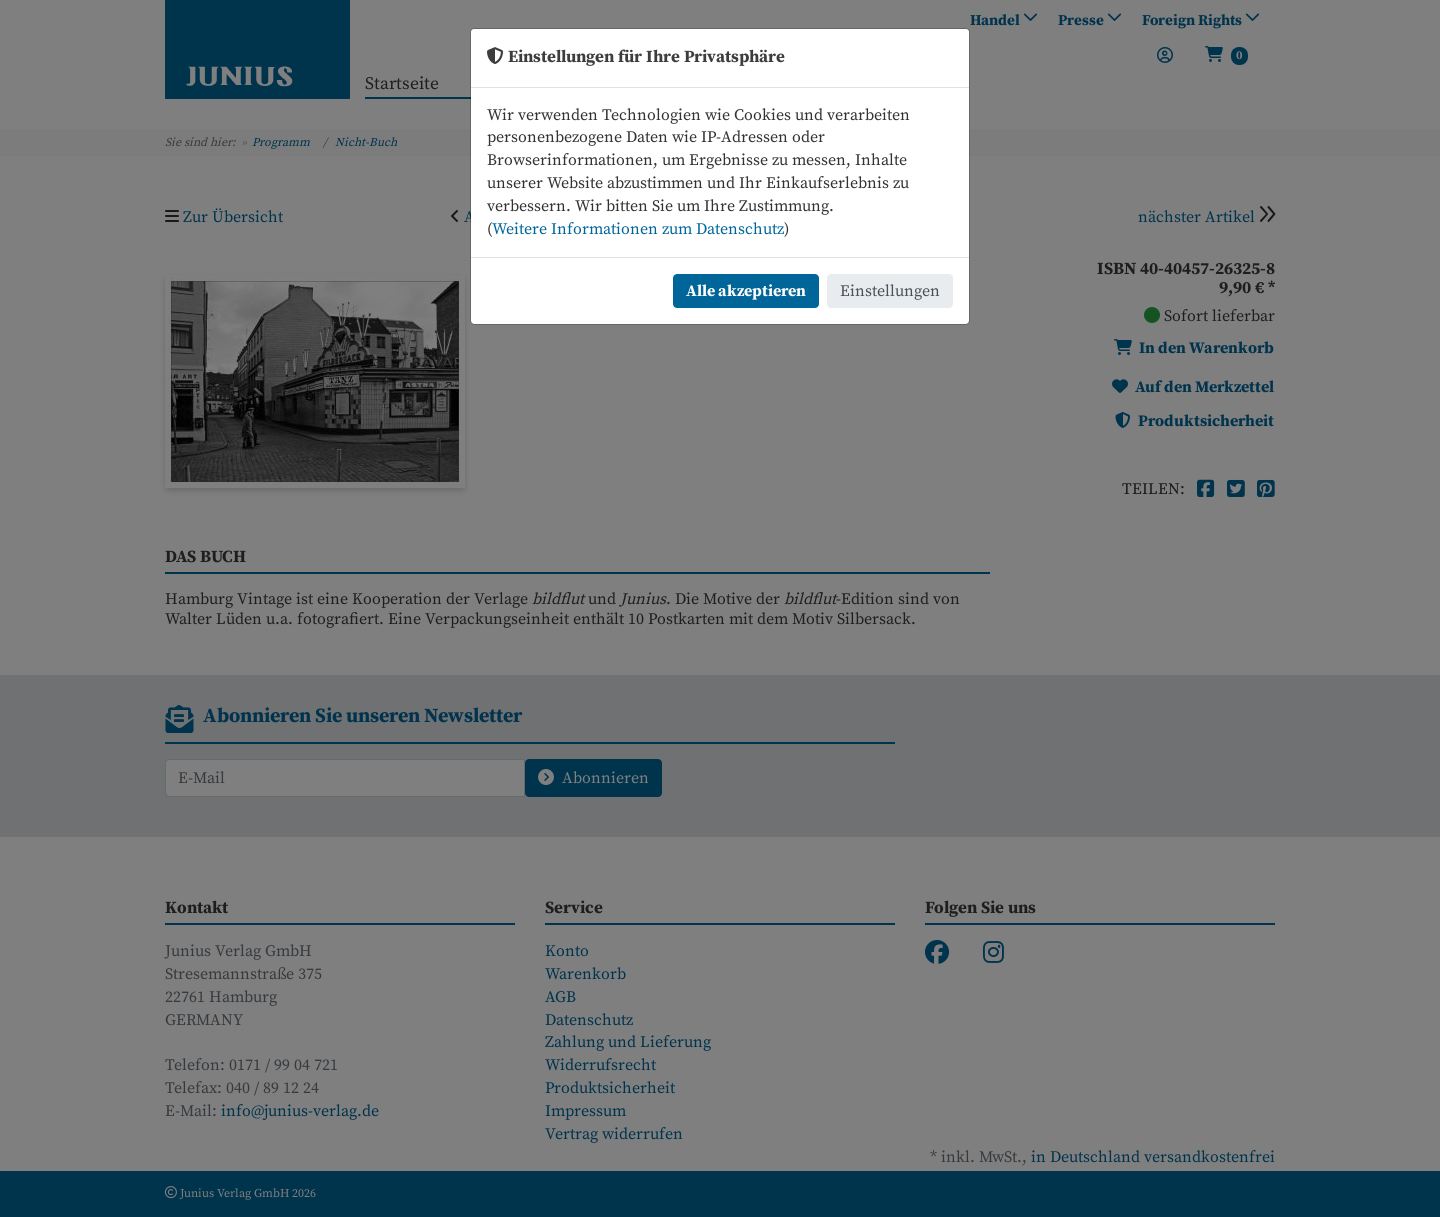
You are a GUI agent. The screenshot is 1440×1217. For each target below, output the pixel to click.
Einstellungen (890, 291)
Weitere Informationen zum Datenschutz (638, 229)
